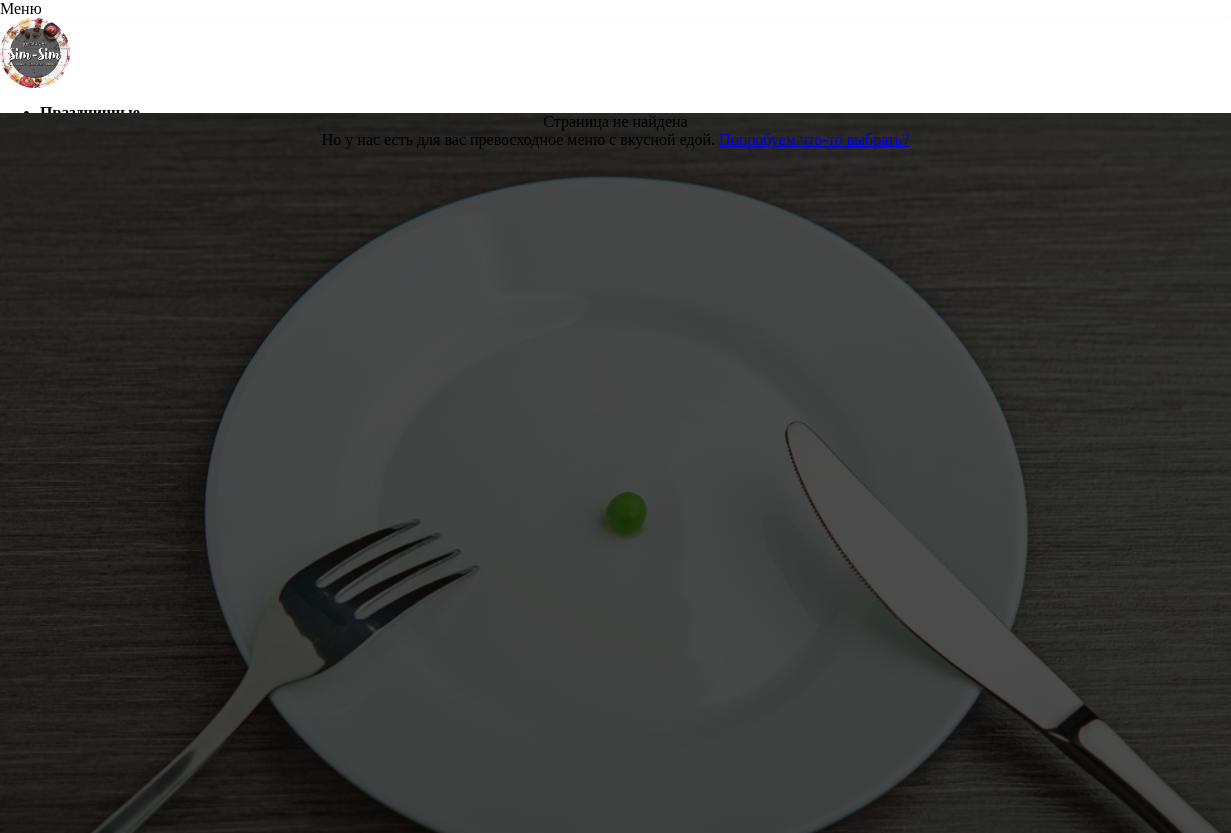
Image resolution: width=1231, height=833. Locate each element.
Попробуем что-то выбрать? (814, 139)
